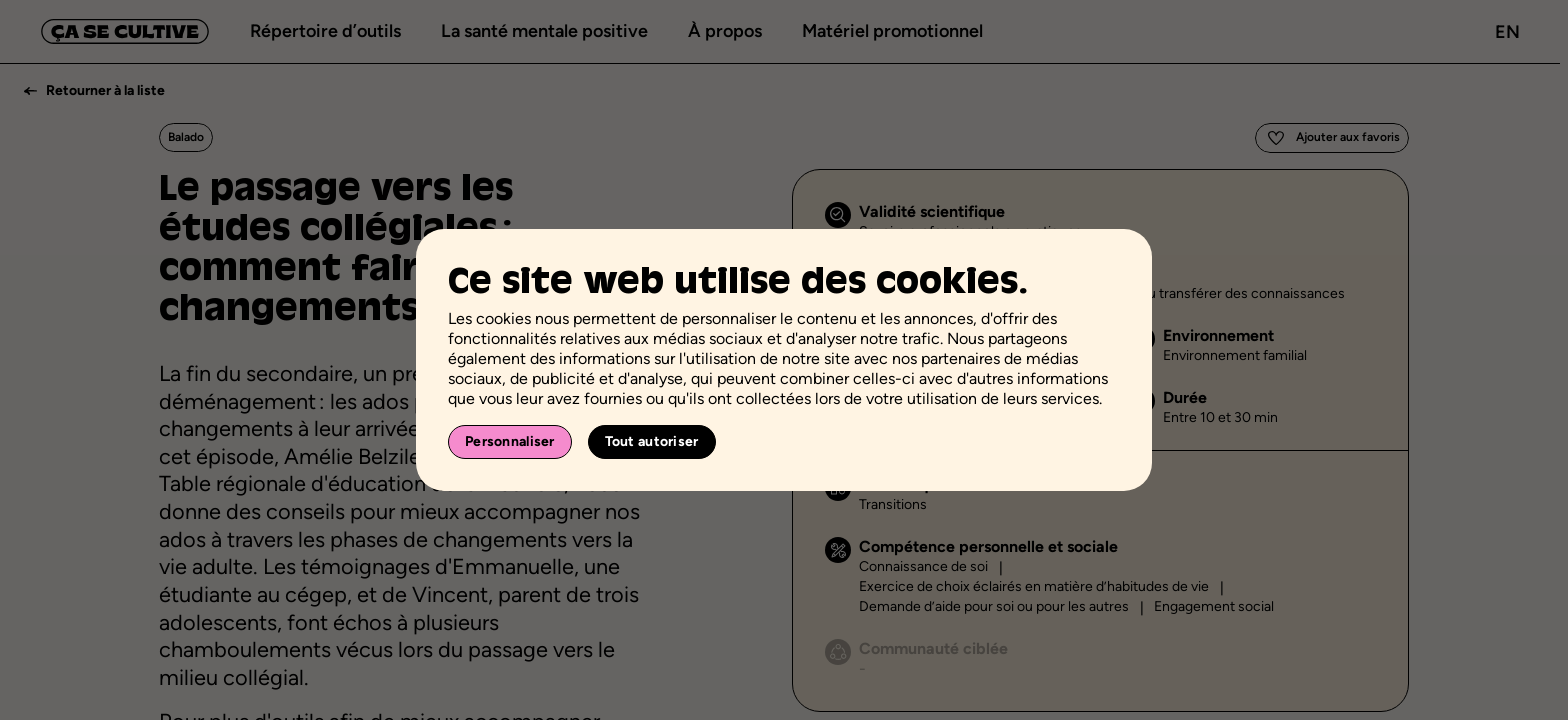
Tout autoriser (652, 441)
